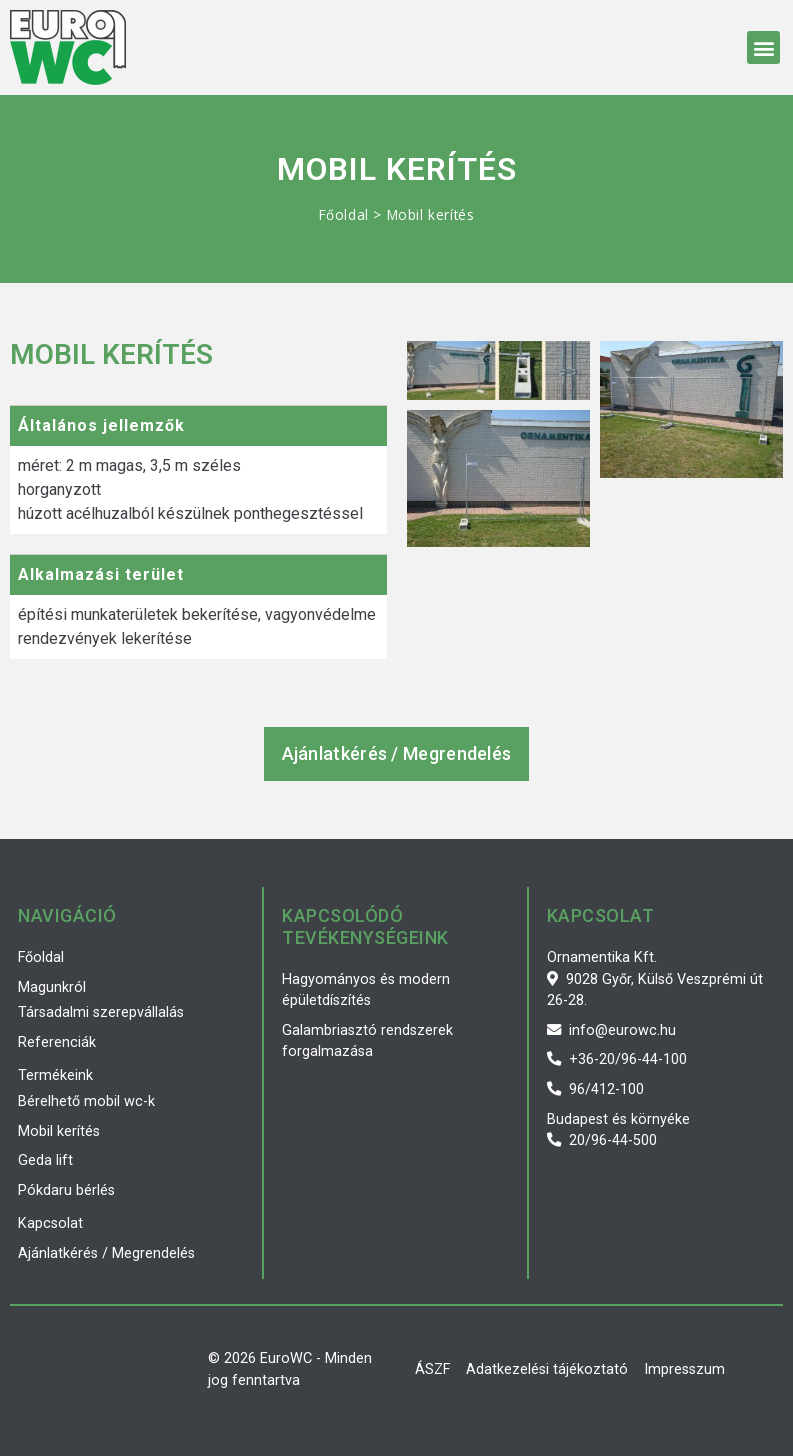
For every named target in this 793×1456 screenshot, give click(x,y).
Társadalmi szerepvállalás (101, 1012)
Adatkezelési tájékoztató (547, 1369)
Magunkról (52, 987)
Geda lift (45, 1160)
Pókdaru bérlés (66, 1190)
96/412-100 (595, 1089)
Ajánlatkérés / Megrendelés (106, 1253)
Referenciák (57, 1042)
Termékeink (55, 1075)
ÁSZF (432, 1369)
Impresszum (684, 1369)
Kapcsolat (50, 1223)
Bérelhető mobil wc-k (86, 1101)
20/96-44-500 (602, 1140)
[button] (763, 47)
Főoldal (344, 214)
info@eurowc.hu (611, 1030)
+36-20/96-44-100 (617, 1059)
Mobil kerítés (59, 1131)
